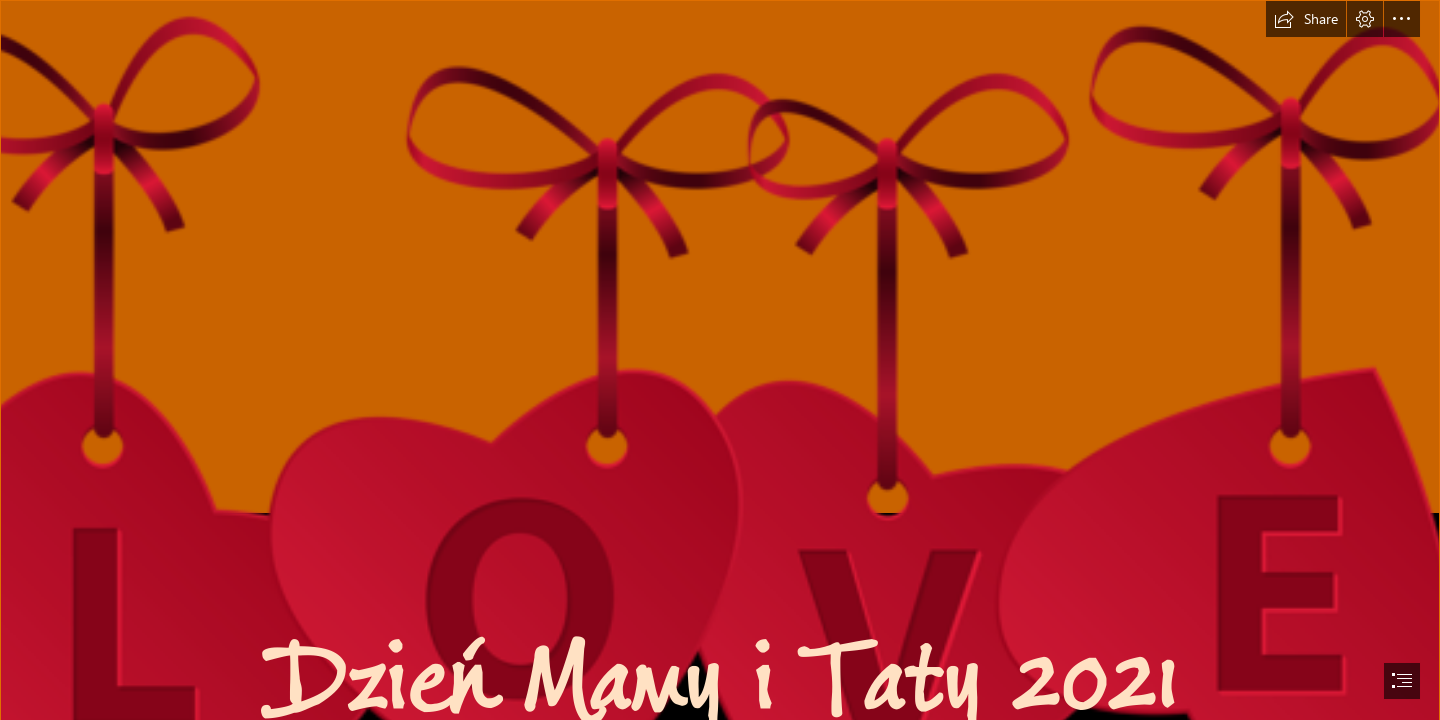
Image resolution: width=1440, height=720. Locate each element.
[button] (1306, 19)
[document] (720, 360)
